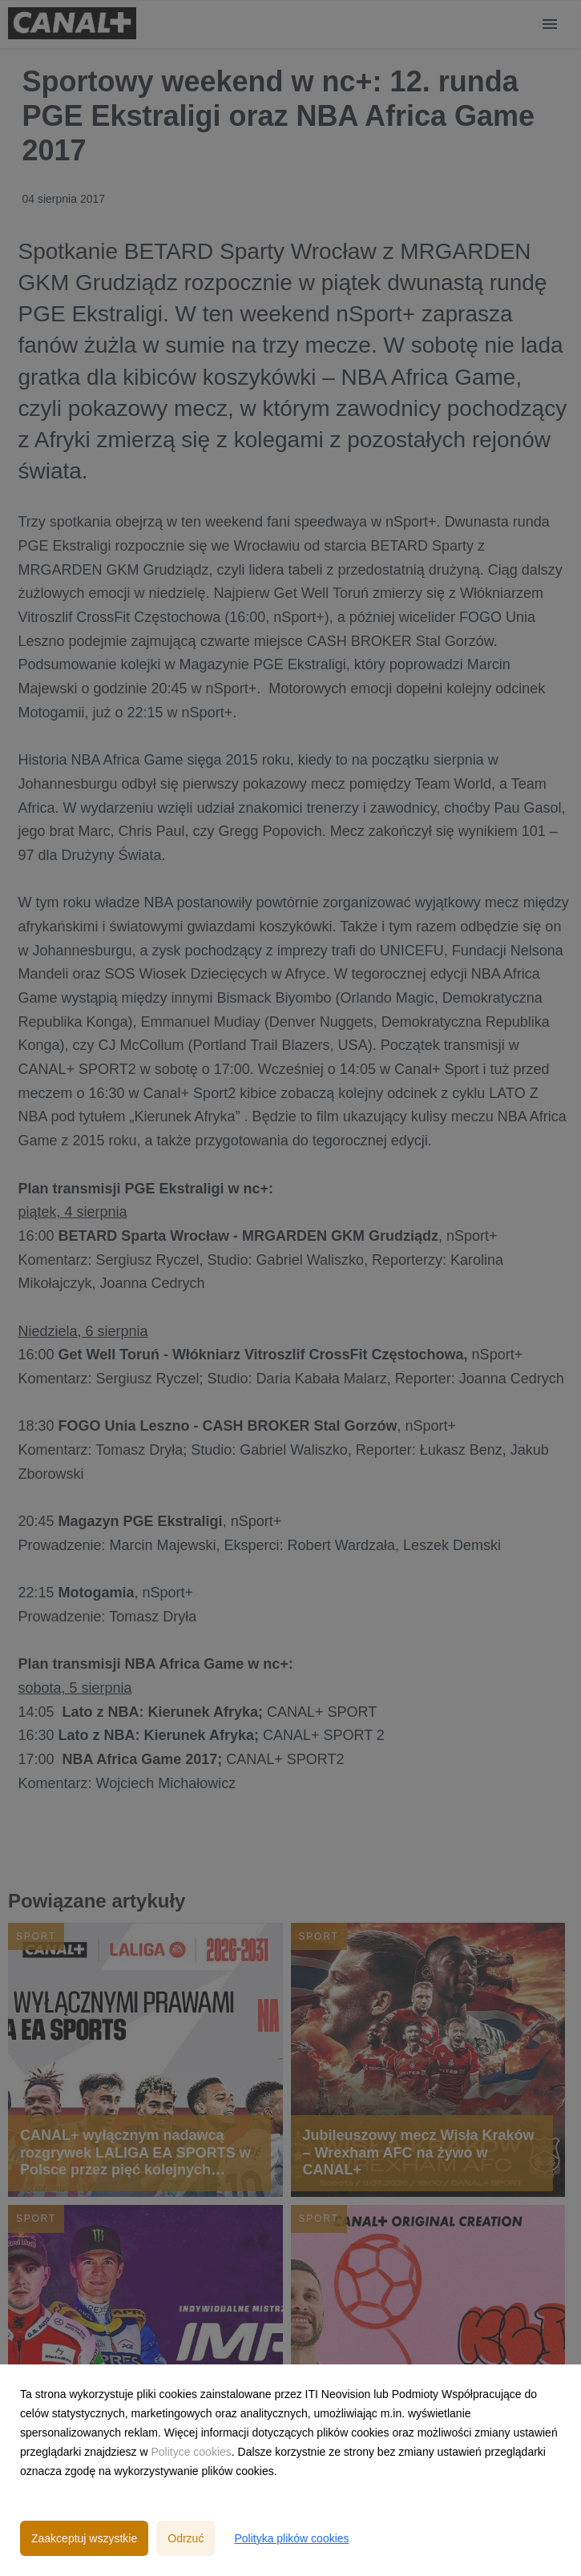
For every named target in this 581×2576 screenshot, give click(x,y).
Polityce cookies (191, 2451)
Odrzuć (185, 2538)
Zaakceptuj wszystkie (84, 2538)
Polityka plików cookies (291, 2538)
